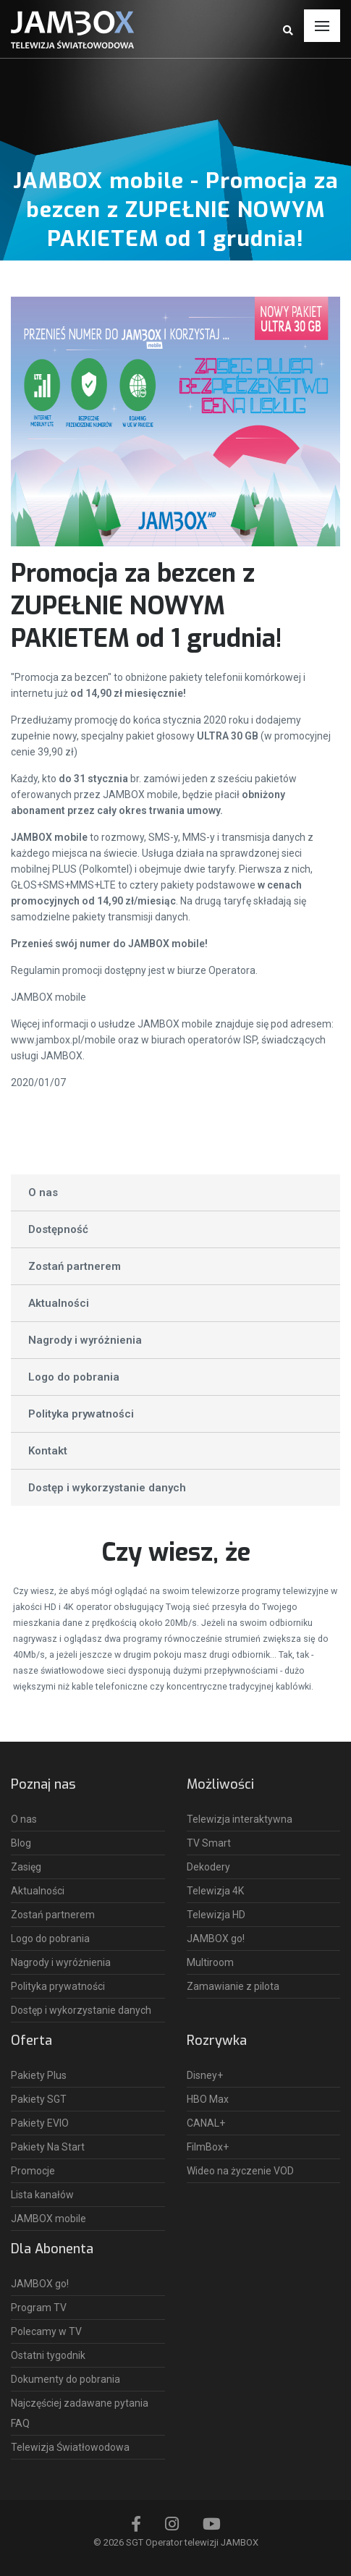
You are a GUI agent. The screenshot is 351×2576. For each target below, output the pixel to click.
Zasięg (26, 1867)
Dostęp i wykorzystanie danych (107, 1487)
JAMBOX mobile (48, 997)
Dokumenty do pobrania (65, 2379)
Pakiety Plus (39, 2075)
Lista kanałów (42, 2194)
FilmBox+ (208, 2147)
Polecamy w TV (46, 2331)
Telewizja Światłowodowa (70, 2447)
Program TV (39, 2307)
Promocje (33, 2171)
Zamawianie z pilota (233, 1986)
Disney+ (205, 2075)
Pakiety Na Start (48, 2147)
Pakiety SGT (39, 2099)
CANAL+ (206, 2123)
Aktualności (58, 1303)
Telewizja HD (216, 1914)
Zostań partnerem (74, 1266)
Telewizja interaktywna (239, 1819)
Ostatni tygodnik (48, 2355)
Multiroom (210, 1962)
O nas (43, 1192)
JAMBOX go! (216, 1938)
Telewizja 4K (215, 1891)
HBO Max (208, 2099)
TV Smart (209, 1843)
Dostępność (58, 1229)
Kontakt (47, 1450)
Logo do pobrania (73, 1377)
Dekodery (208, 1867)
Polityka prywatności (81, 1413)
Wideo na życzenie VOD (240, 2171)
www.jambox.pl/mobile (63, 1040)
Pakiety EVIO (40, 2123)
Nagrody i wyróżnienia (85, 1340)
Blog (21, 1843)
